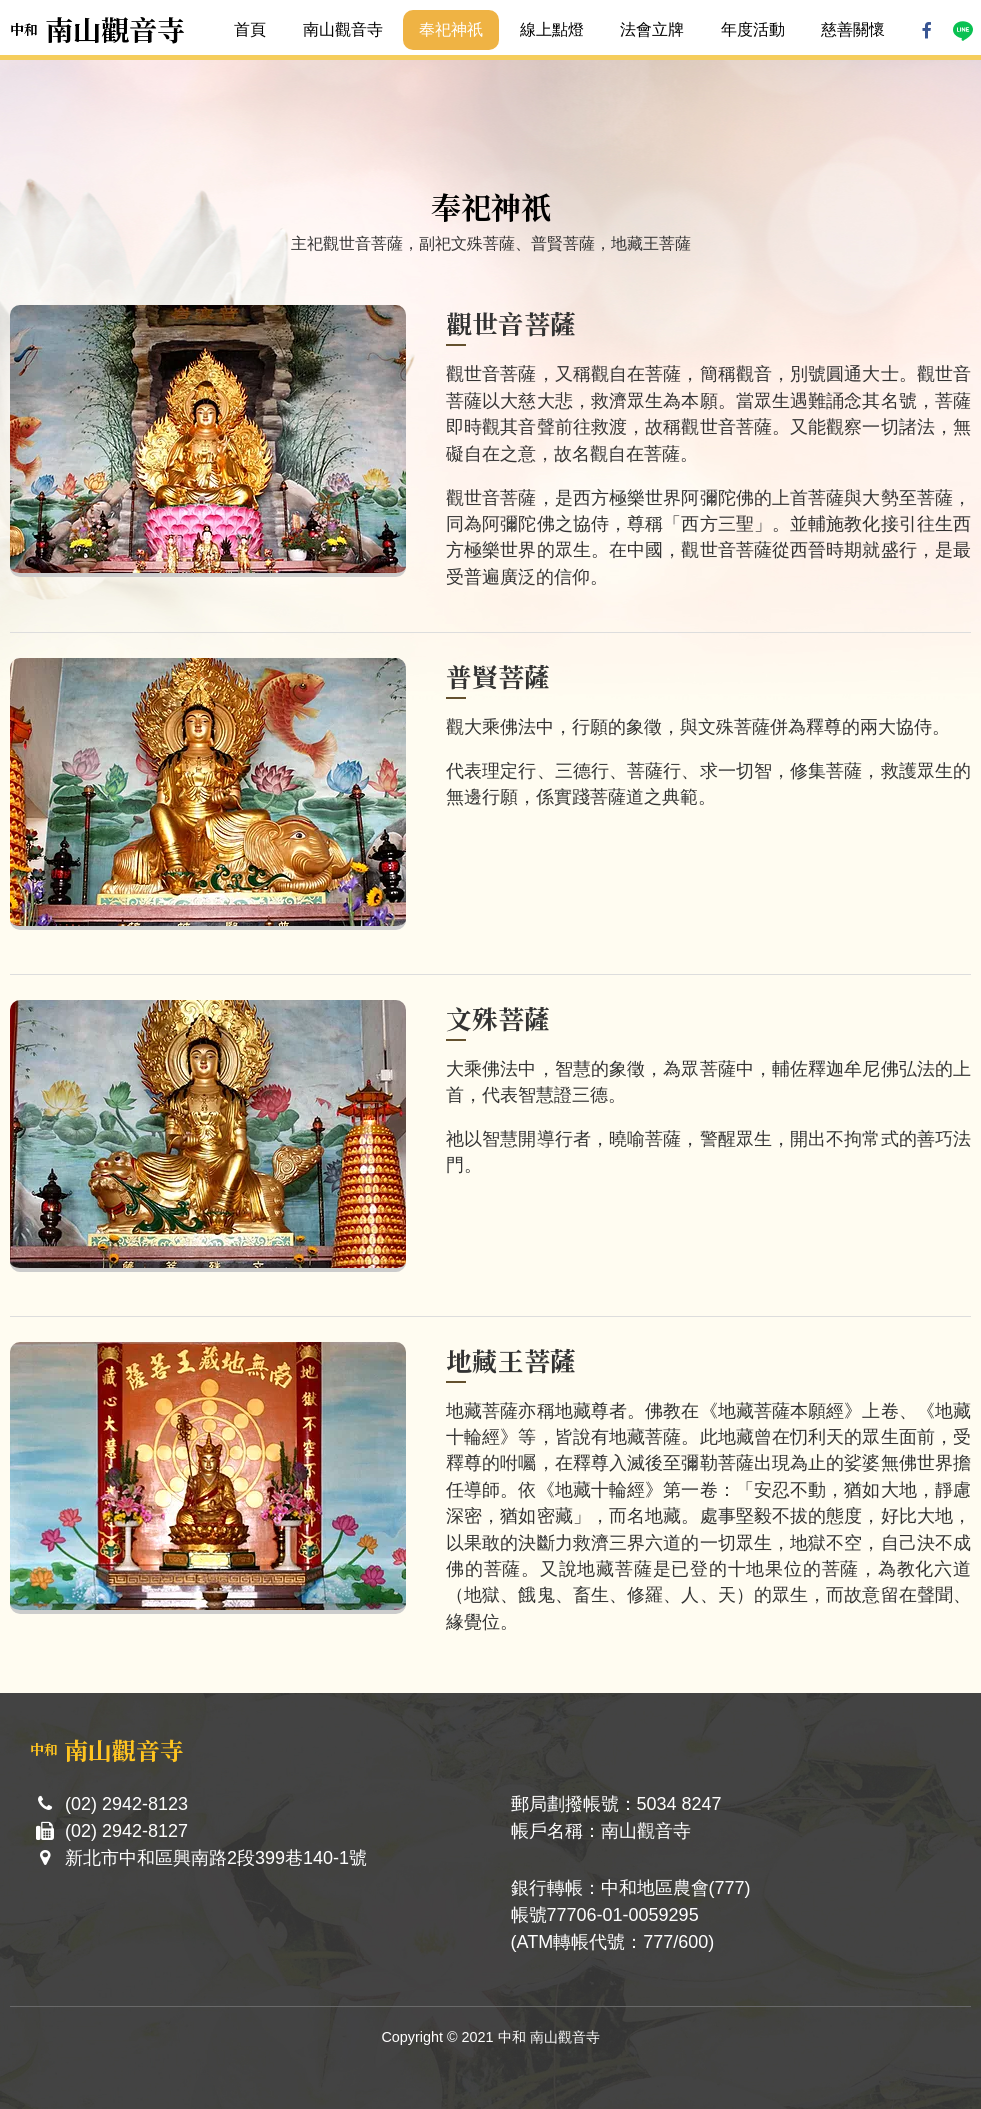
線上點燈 (552, 29)
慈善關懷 (853, 29)
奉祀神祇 (451, 29)
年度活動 (753, 29)
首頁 (250, 29)
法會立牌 (652, 29)
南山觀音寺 (343, 29)
